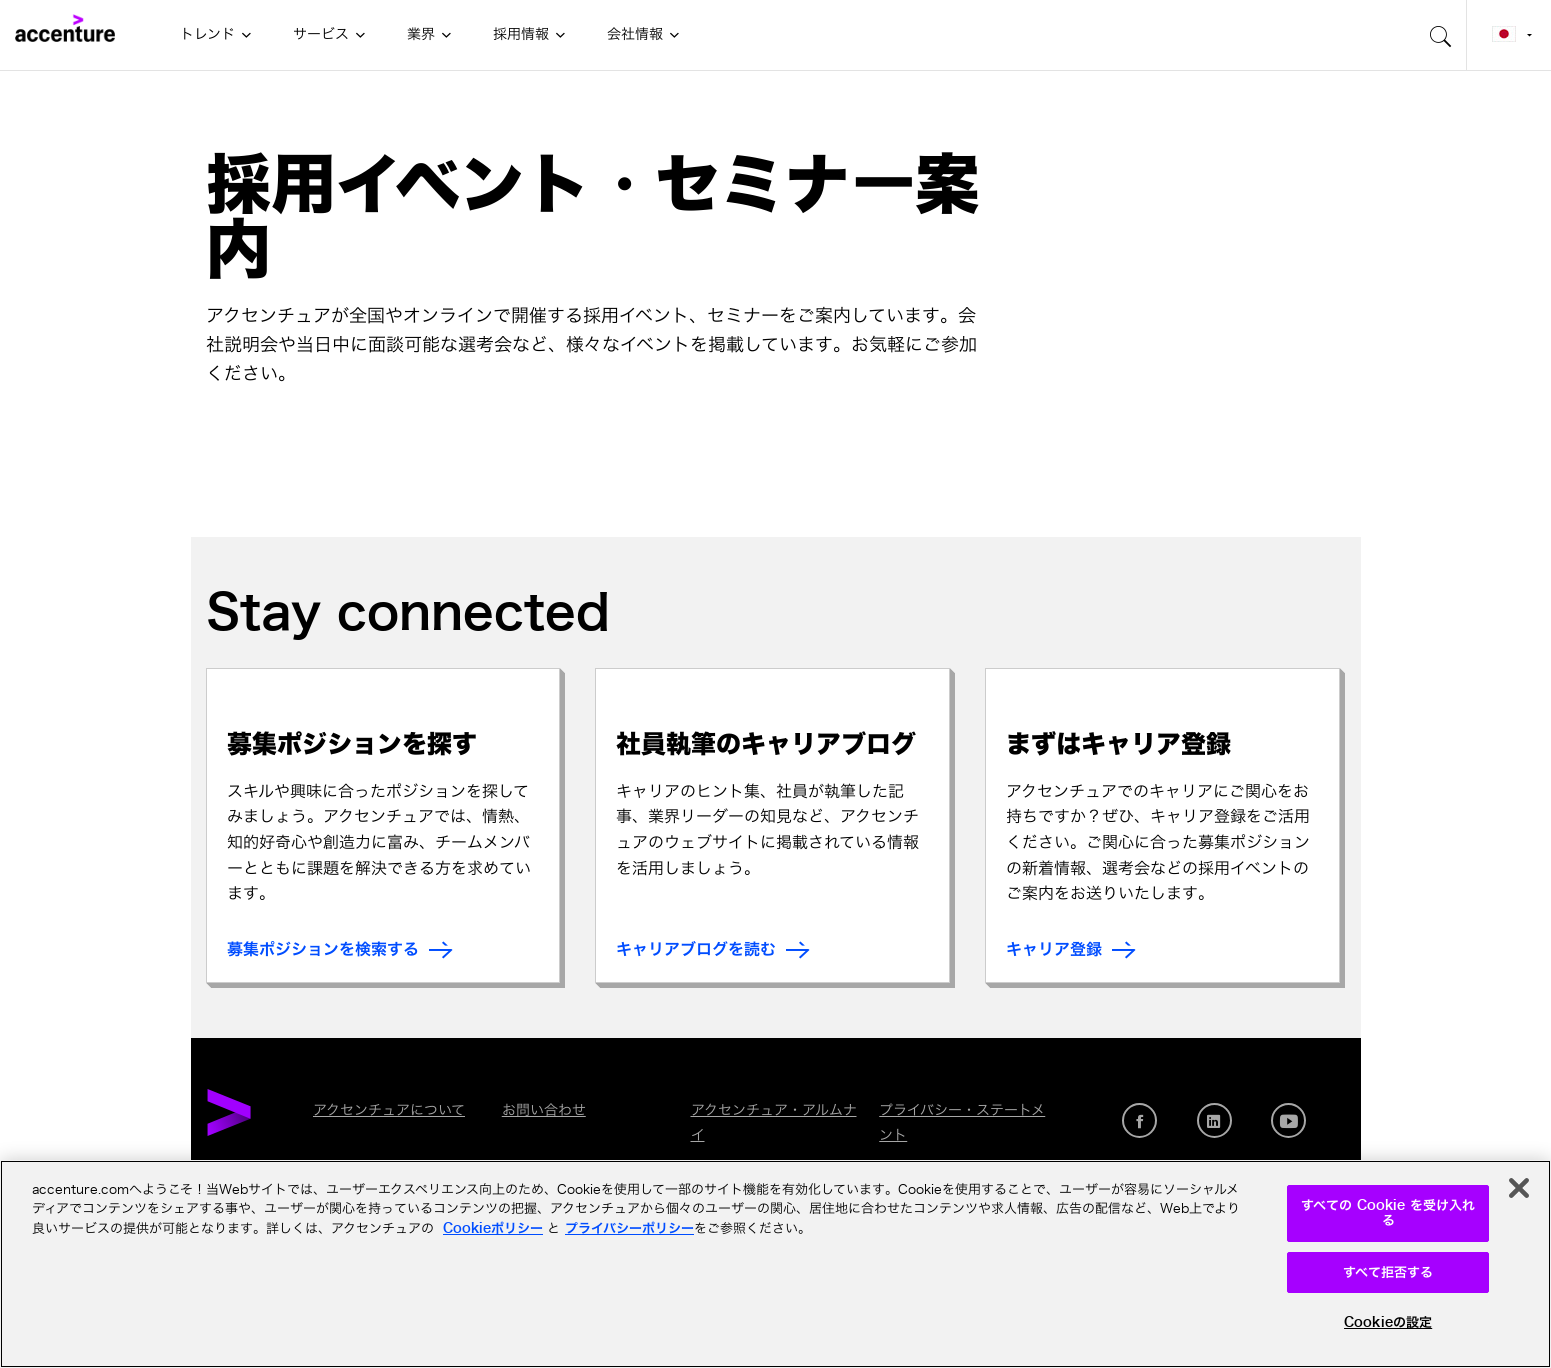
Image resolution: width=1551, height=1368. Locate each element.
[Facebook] (1139, 1120)
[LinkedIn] (1214, 1120)
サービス (321, 34)
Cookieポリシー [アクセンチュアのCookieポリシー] (493, 1228)
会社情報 (635, 34)
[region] (775, 1264)
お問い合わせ (544, 1110)
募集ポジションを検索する (323, 949)
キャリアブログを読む (696, 949)
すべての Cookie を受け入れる (1388, 1213)
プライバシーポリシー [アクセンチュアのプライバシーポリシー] (629, 1228)
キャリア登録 (1054, 949)
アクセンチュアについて (389, 1110)
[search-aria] (1441, 35)
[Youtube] (1288, 1120)
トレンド (207, 34)
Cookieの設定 (1388, 1322)
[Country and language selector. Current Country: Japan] (1509, 35)
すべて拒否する (1388, 1272)
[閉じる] (1519, 1188)
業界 (421, 34)
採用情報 (521, 34)
